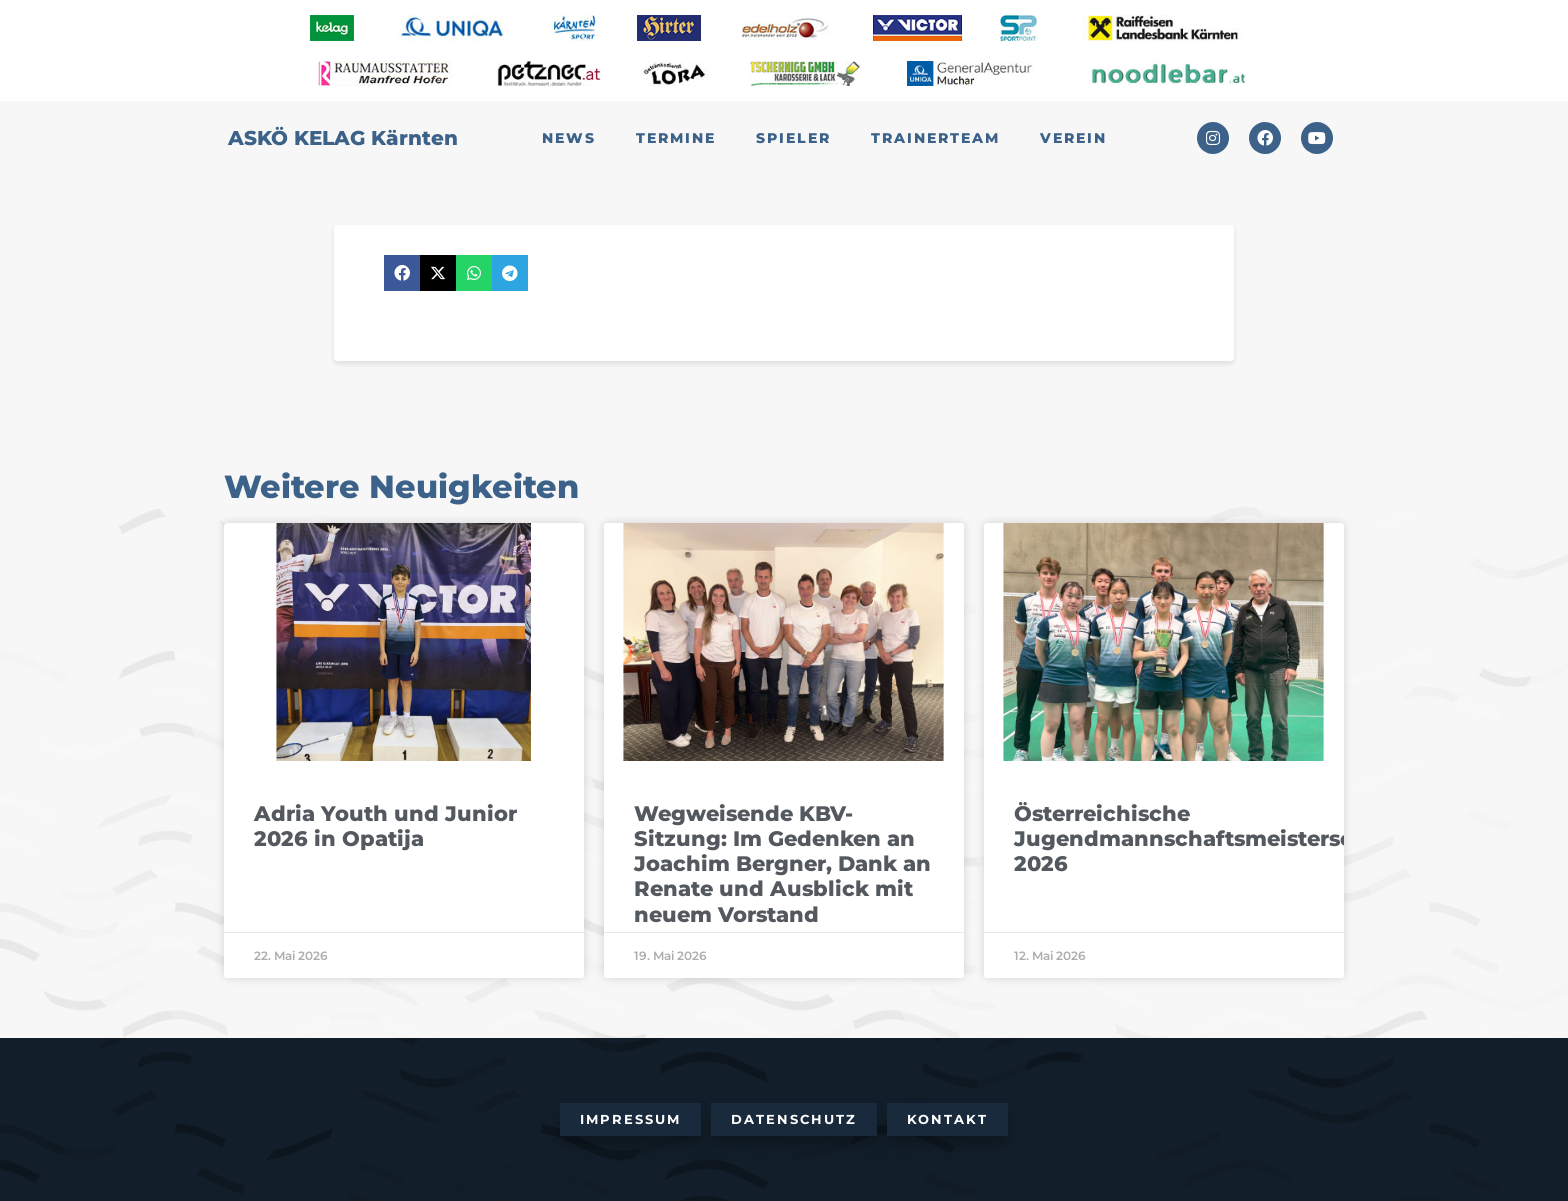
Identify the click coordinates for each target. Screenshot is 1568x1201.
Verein (1073, 138)
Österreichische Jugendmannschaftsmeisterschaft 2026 (1206, 838)
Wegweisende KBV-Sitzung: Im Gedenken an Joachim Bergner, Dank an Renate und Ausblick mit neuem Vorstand (782, 864)
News (569, 138)
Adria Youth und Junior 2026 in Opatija (385, 826)
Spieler (793, 138)
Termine (676, 138)
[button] (402, 273)
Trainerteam (935, 138)
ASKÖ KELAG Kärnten (343, 138)
